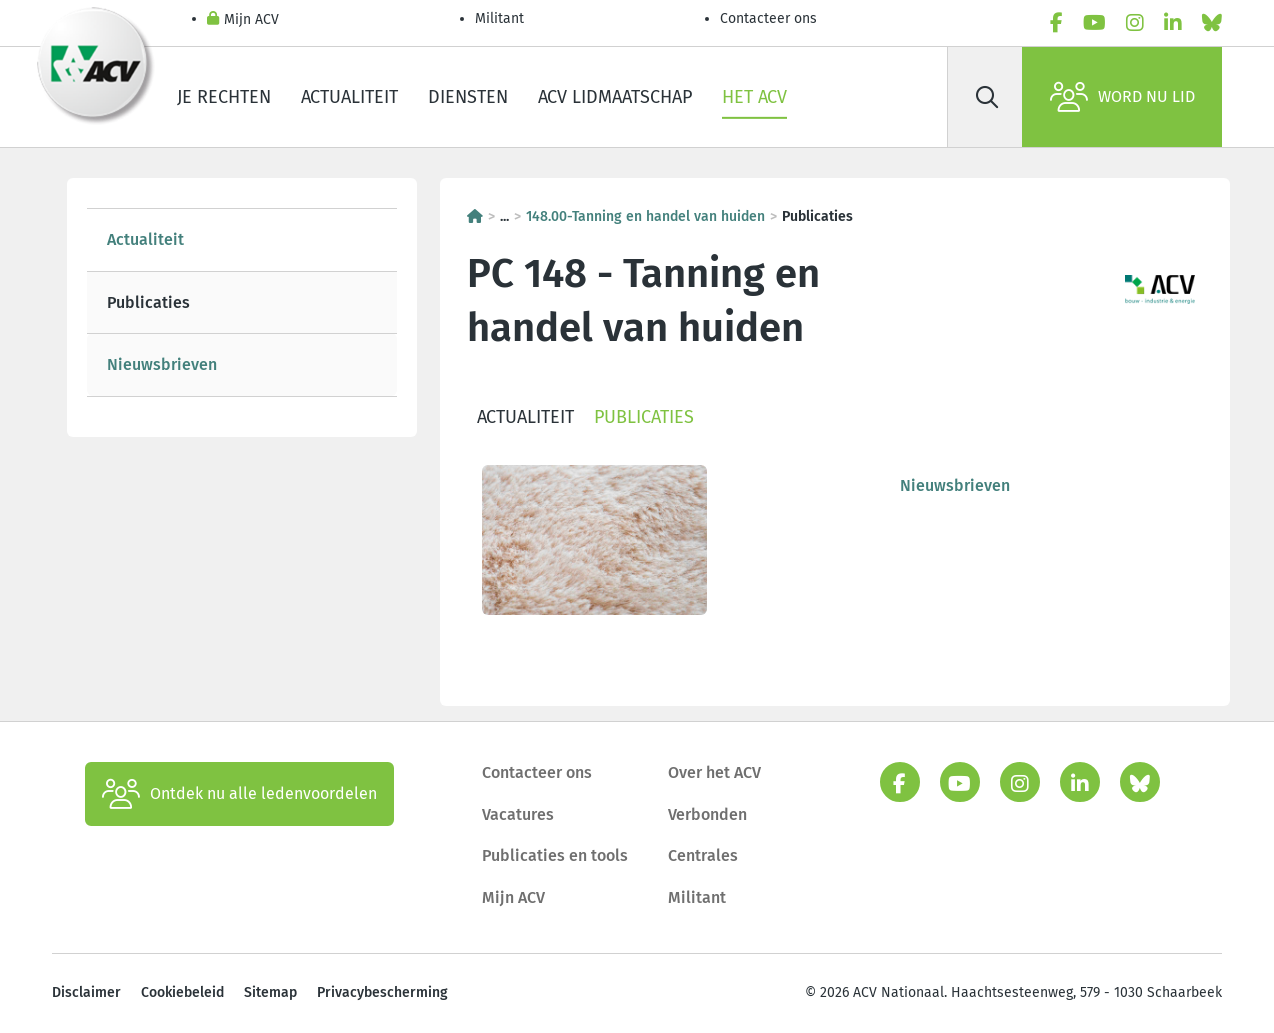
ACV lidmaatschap (615, 97)
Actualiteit (349, 97)
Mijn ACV (243, 20)
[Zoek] (987, 97)
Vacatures (518, 814)
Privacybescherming (382, 992)
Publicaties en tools (555, 855)
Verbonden (707, 814)
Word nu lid (1122, 97)
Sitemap (270, 992)
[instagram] (1135, 23)
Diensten (468, 97)
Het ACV (754, 97)
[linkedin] (1173, 23)
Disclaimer (86, 992)
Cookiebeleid (182, 992)
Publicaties (148, 302)
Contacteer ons (768, 18)
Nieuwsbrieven (162, 364)
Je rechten (224, 97)
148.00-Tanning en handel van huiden (645, 216)
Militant (499, 18)
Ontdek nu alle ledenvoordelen (239, 794)
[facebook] (1056, 23)
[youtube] (1094, 23)
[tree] (242, 302)
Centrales (703, 855)
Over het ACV (714, 772)
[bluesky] (1212, 23)
